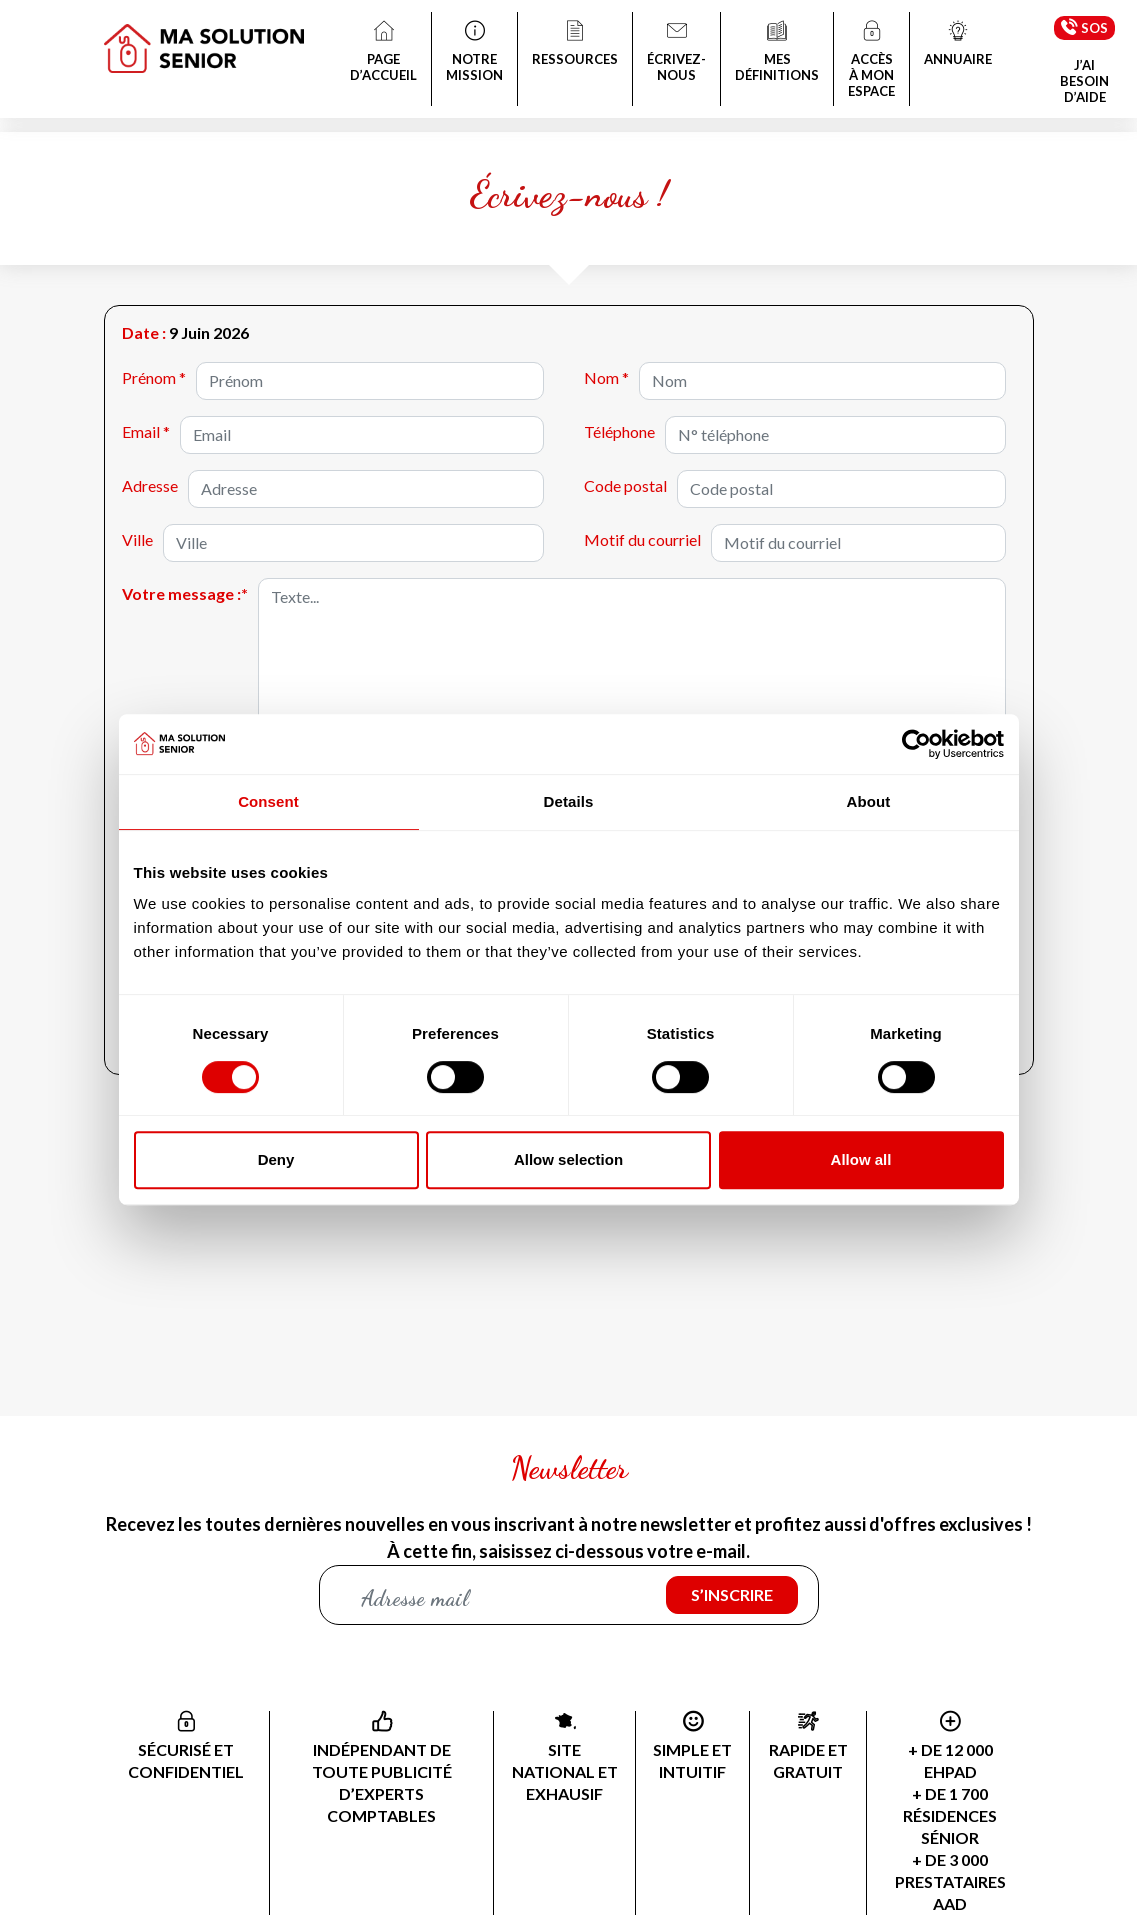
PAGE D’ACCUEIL (383, 53)
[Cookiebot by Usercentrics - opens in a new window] (916, 744)
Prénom (154, 377)
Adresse (150, 485)
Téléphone (619, 431)
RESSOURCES (575, 45)
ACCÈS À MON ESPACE (871, 61)
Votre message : (185, 593)
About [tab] (869, 801)
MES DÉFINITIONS (777, 53)
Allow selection (568, 1159)
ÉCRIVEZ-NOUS (676, 53)
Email (146, 431)
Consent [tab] (268, 801)
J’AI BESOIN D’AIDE (1084, 81)
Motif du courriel (642, 539)
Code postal (625, 485)
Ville (137, 539)
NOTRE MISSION (474, 53)
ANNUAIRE (958, 45)
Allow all (861, 1159)
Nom (606, 377)
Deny (276, 1159)
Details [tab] (569, 801)
